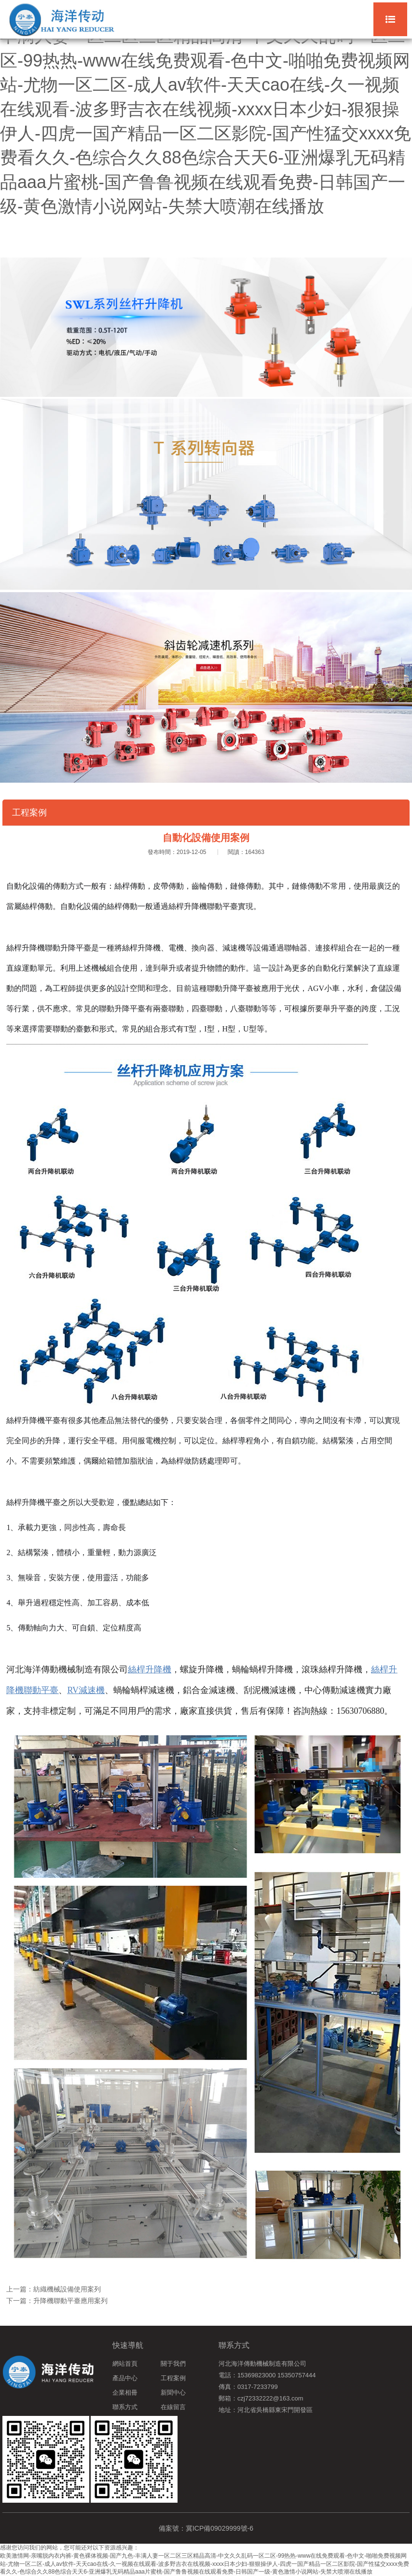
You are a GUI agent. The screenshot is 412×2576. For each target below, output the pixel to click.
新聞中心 (173, 2392)
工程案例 (173, 2378)
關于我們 (173, 2363)
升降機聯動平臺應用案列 (70, 2301)
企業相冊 (124, 2392)
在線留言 (173, 2407)
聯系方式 (124, 2407)
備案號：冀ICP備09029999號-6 (206, 2528)
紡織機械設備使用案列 (67, 2289)
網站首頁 (124, 2363)
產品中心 (124, 2378)
